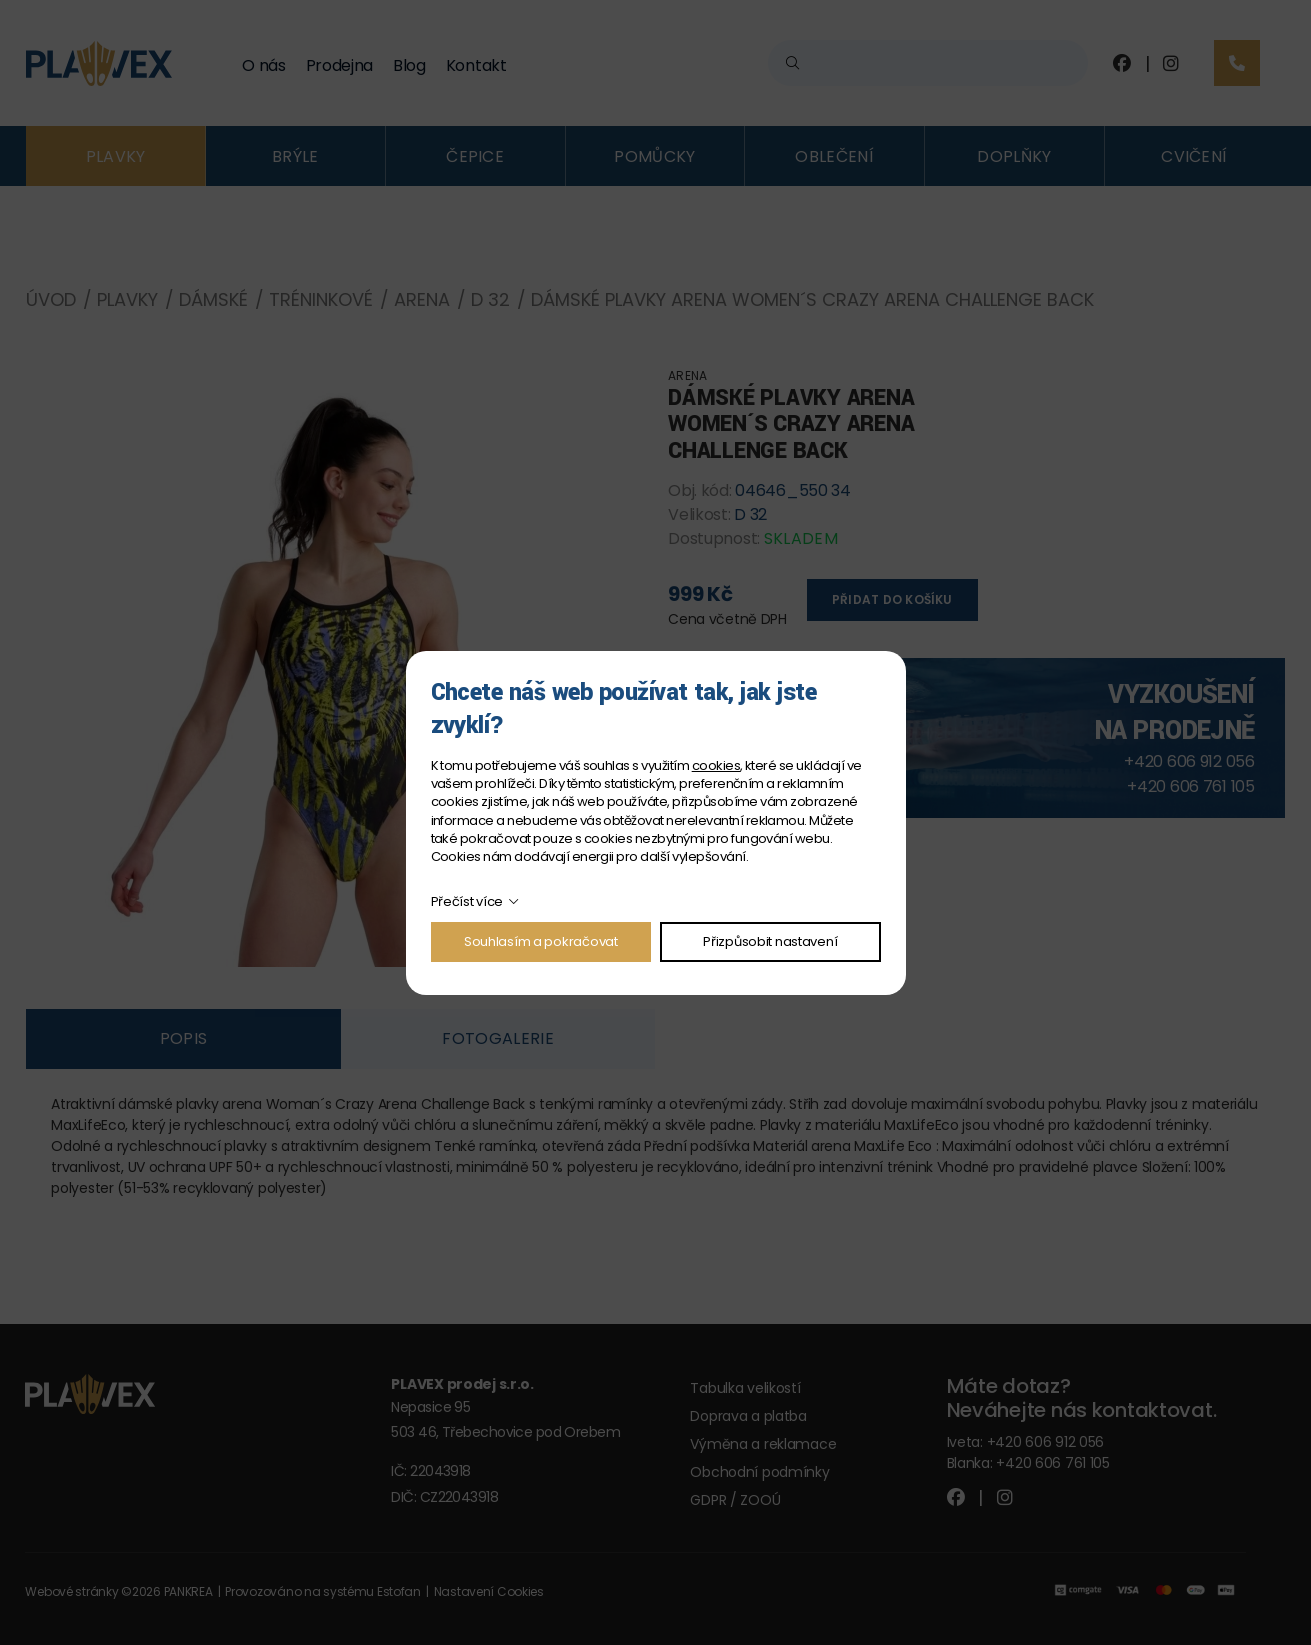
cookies (716, 765)
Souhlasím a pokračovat (541, 941)
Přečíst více (467, 901)
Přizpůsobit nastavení (770, 941)
